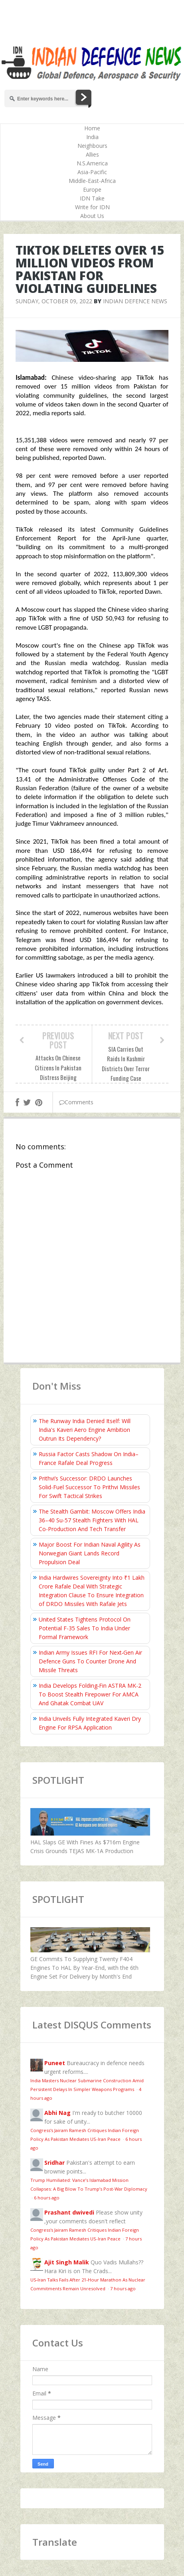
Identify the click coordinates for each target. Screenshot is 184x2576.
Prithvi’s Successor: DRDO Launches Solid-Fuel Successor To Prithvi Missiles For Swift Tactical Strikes (89, 1487)
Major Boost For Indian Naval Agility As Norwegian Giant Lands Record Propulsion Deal (89, 1553)
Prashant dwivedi (69, 2212)
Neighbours (92, 145)
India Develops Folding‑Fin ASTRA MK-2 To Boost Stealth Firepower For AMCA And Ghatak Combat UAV (90, 1694)
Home (92, 128)
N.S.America (92, 163)
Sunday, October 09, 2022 (54, 301)
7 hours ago (123, 2288)
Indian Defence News (135, 301)
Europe (92, 189)
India (92, 137)
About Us (92, 216)
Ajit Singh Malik (66, 2262)
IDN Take (92, 198)
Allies (92, 154)
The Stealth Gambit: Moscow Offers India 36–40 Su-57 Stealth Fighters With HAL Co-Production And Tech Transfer (92, 1520)
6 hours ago (46, 2198)
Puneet (54, 2063)
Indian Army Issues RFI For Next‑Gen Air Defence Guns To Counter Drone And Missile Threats (90, 1661)
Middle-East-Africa (92, 181)
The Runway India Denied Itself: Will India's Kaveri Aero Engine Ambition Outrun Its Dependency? (85, 1429)
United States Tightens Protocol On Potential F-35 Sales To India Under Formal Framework (85, 1628)
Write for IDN (92, 207)
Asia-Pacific (92, 172)
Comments (76, 1102)
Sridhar (54, 2162)
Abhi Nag (57, 2113)
